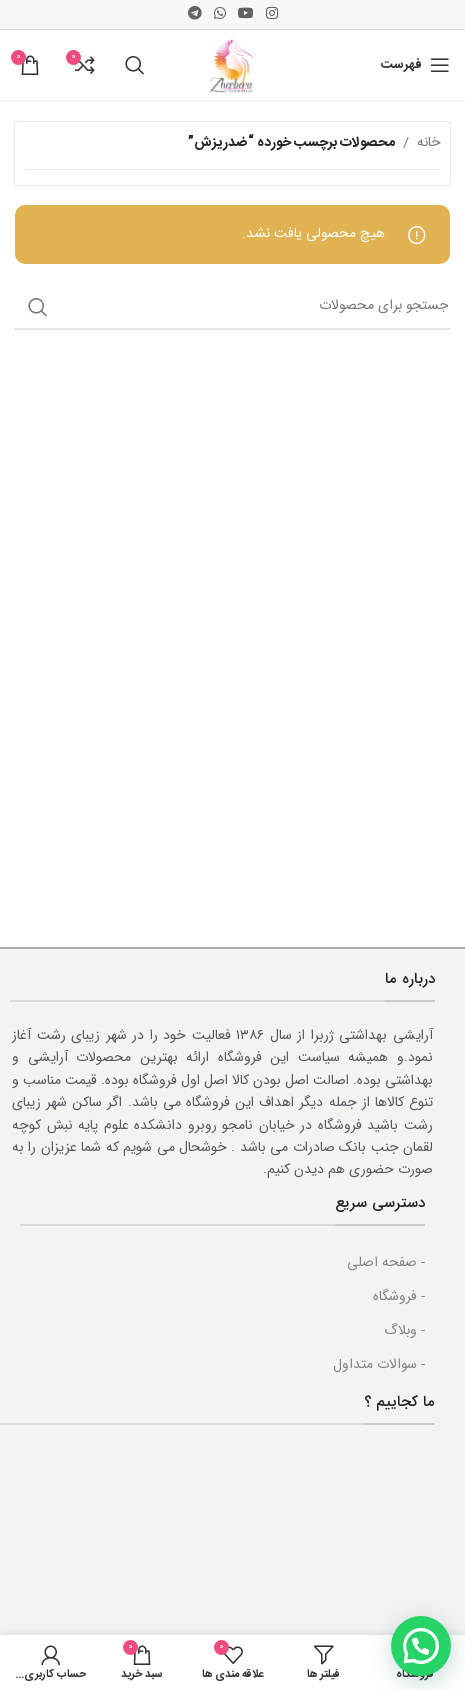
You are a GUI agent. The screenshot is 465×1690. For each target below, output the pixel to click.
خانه (428, 143)
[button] (421, 1646)
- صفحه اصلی (386, 1263)
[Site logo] (233, 66)
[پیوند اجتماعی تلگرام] (195, 14)
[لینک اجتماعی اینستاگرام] (272, 14)
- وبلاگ (404, 1331)
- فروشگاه (399, 1297)
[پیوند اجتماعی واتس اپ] (220, 14)
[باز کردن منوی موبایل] (415, 65)
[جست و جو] (135, 65)
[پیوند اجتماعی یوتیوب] (246, 14)
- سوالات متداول (379, 1365)
